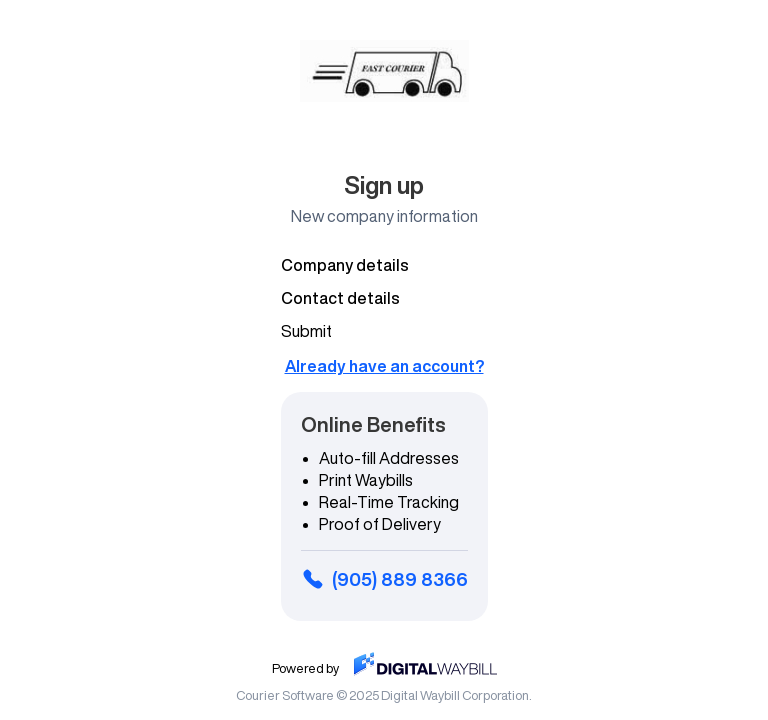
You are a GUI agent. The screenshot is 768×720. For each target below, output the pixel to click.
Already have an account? (384, 366)
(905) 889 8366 (384, 579)
